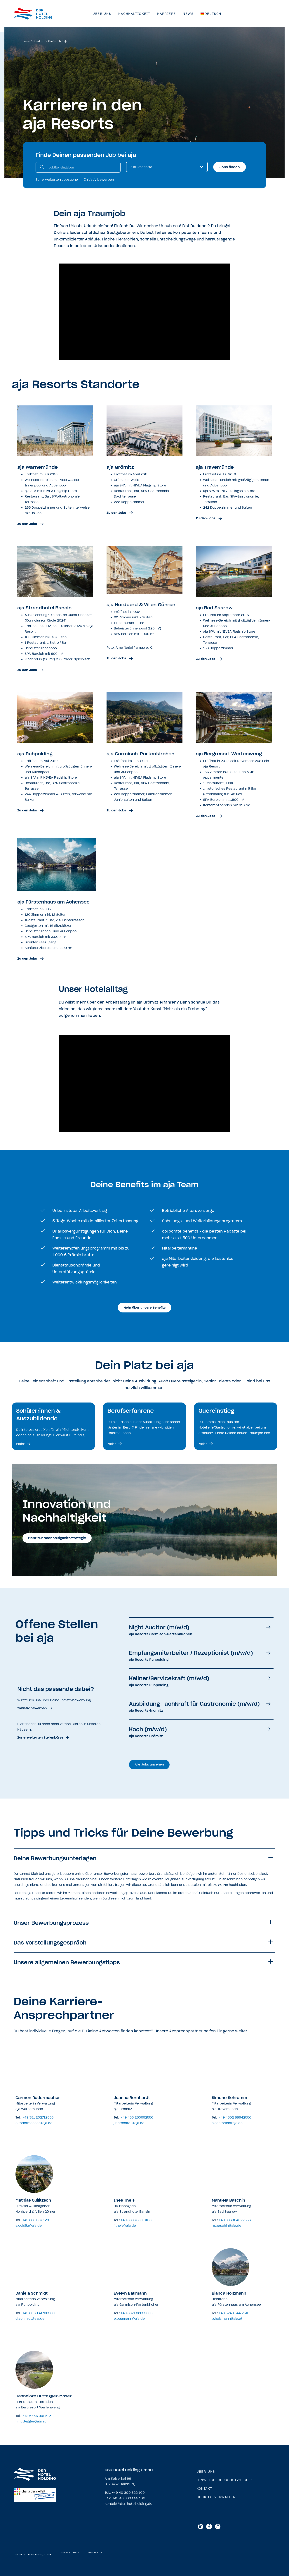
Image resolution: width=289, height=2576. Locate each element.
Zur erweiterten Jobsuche (57, 180)
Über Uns (102, 14)
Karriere (166, 14)
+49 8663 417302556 (39, 2313)
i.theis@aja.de (125, 2225)
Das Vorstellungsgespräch (50, 1942)
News (188, 14)
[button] (144, 1858)
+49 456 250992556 (137, 2117)
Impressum (95, 2552)
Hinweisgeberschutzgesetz (224, 2480)
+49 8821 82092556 (137, 2313)
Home (26, 41)
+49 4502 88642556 (235, 2117)
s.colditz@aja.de (28, 2225)
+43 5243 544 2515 (234, 2313)
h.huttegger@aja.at (30, 2421)
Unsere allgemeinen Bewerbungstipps (67, 1962)
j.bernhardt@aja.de (129, 2123)
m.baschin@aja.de (226, 2225)
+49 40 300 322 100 (128, 2492)
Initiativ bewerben (99, 180)
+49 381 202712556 (38, 2117)
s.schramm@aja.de (227, 2123)
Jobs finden (230, 167)
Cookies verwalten (216, 2497)
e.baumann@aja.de (129, 2318)
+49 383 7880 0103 (136, 2220)
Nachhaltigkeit (134, 14)
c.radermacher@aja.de (33, 2123)
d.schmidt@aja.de (29, 2318)
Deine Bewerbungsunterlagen (55, 1858)
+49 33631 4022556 (235, 2220)
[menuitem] (211, 13)
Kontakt (204, 2488)
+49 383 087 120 (35, 2220)
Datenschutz (69, 2552)
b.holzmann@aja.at (227, 2318)
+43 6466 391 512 (36, 2415)
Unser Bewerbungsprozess (51, 1922)
